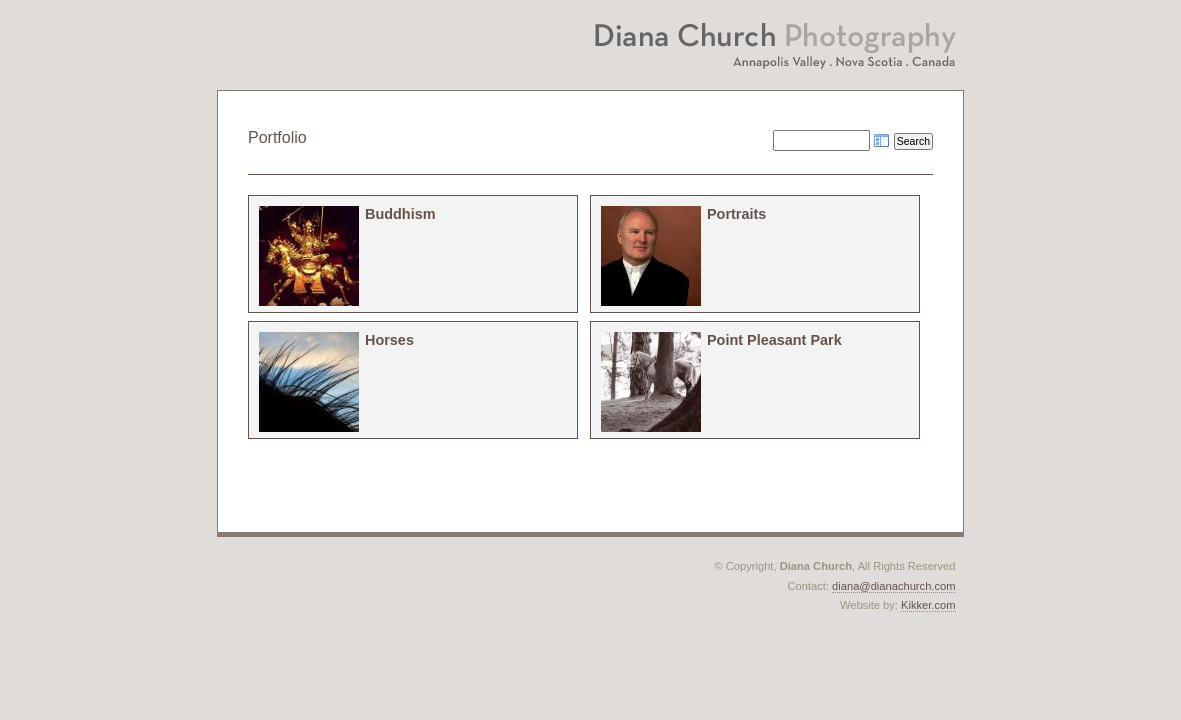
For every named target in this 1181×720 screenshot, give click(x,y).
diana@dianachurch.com (893, 586)
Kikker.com (928, 605)
